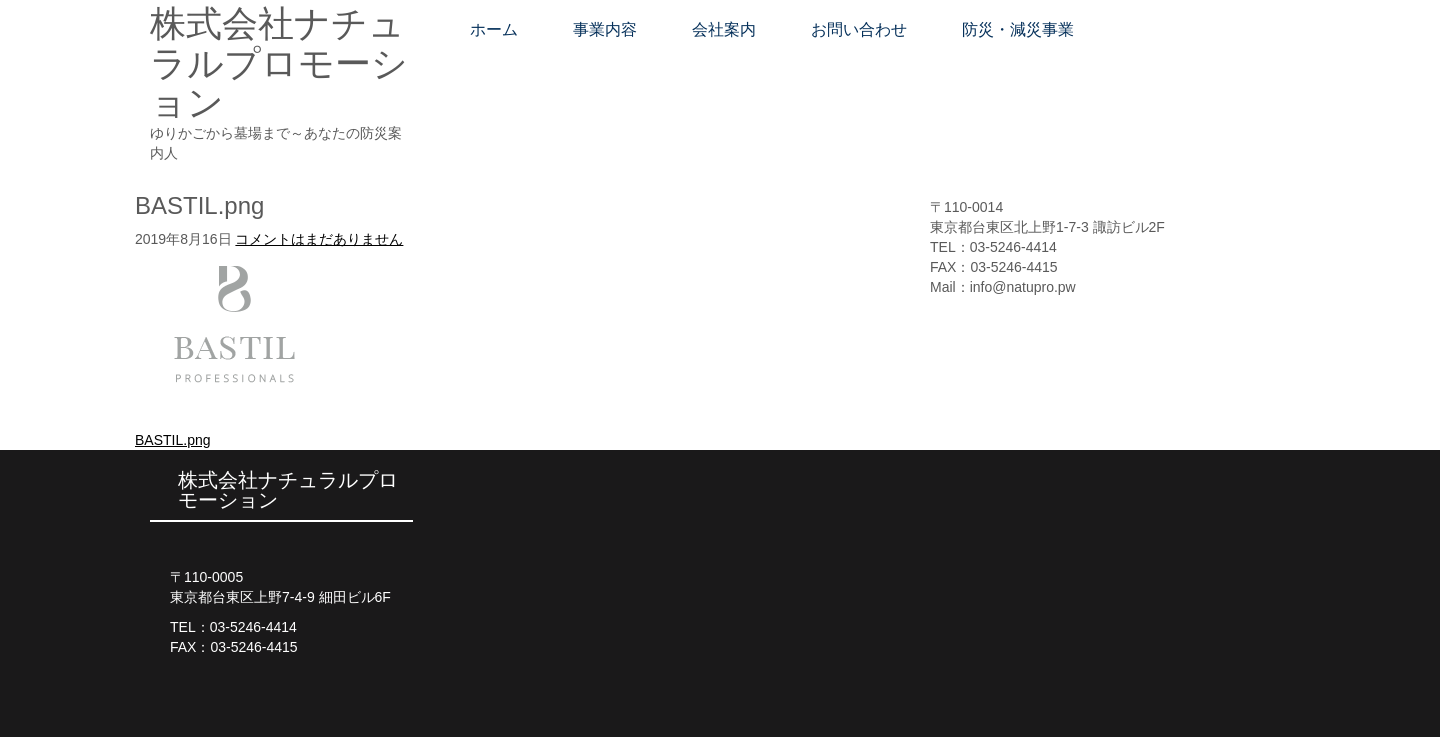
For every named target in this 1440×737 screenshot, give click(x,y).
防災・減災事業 (1018, 29)
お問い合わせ (859, 29)
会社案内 (724, 29)
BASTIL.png (173, 440)
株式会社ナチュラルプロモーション (279, 63)
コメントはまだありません (319, 239)
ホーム (494, 29)
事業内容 (605, 29)
